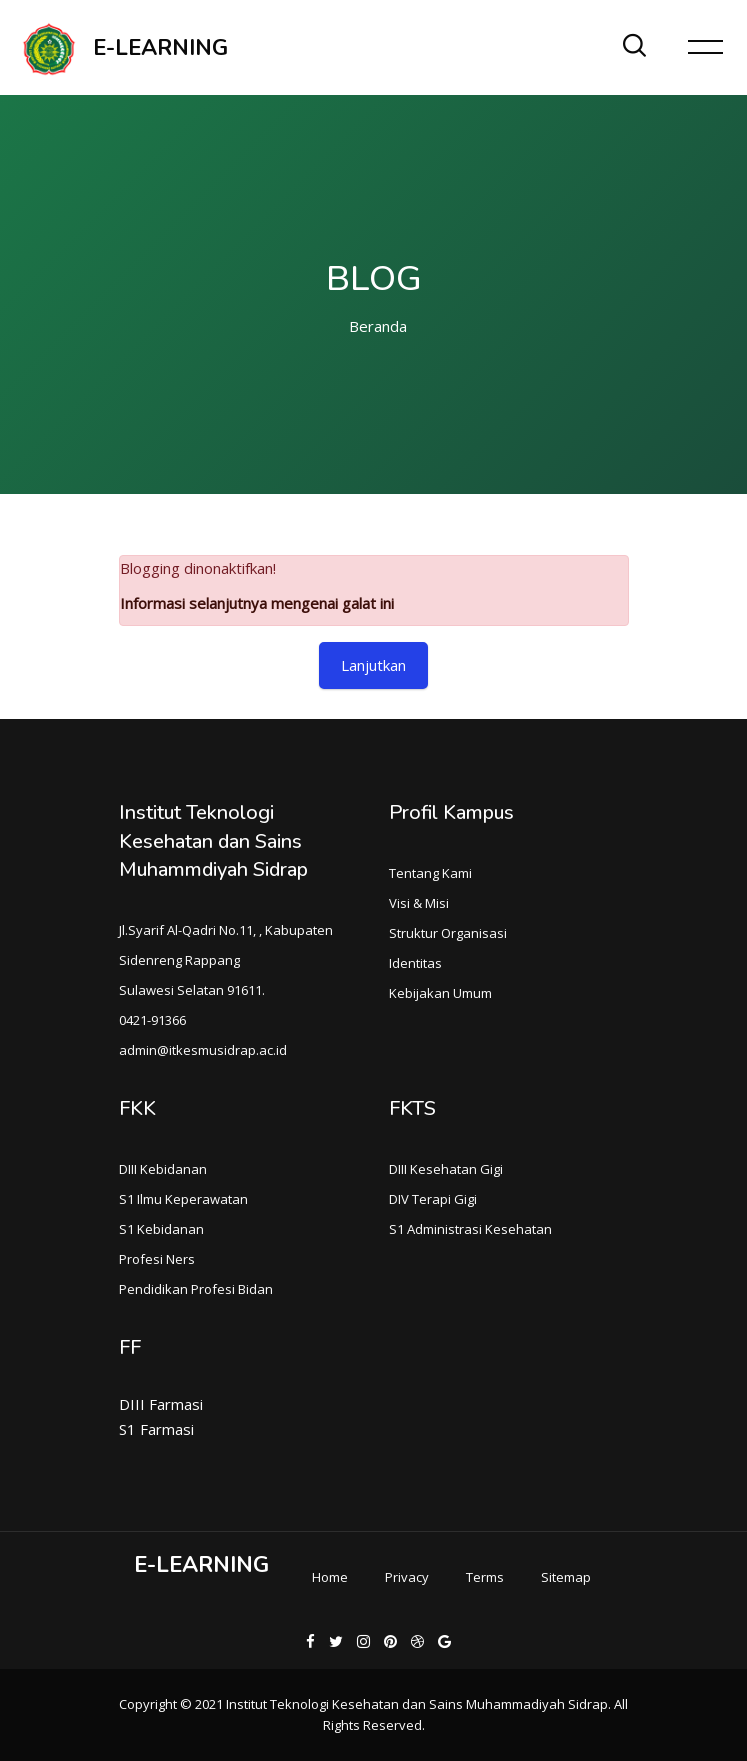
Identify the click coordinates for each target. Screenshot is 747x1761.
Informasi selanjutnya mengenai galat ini (257, 603)
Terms (485, 1577)
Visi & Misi (419, 903)
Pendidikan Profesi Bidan (196, 1289)
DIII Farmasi (161, 1404)
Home (330, 1577)
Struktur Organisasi (448, 933)
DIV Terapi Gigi (433, 1199)
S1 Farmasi (156, 1429)
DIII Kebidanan (163, 1169)
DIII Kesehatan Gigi (446, 1169)
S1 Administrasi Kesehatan (470, 1229)
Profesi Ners (157, 1259)
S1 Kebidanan (161, 1229)
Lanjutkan (373, 665)
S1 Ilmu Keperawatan (183, 1199)
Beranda (378, 326)
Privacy (407, 1577)
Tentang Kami (430, 873)
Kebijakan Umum (440, 993)
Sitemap (566, 1577)
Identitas (415, 963)
